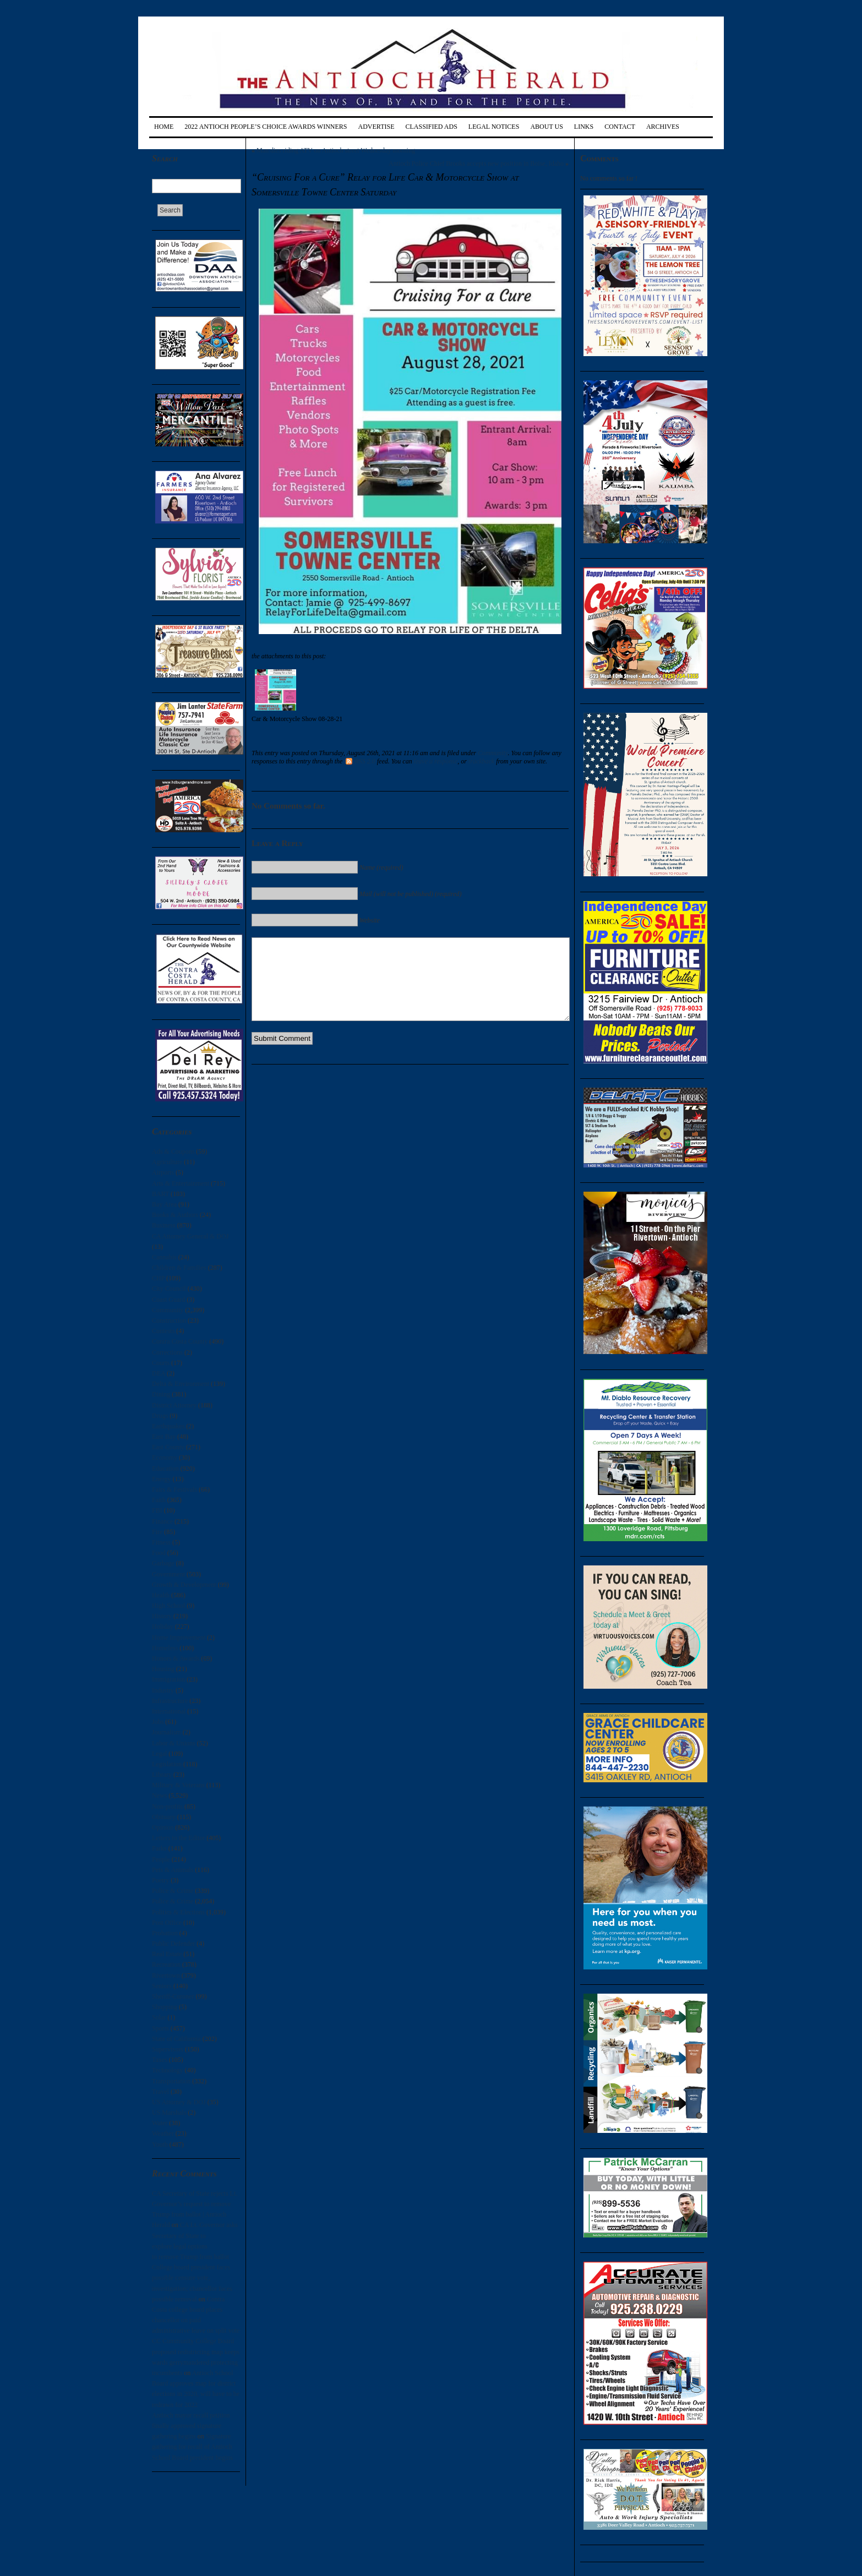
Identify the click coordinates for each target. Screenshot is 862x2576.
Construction (169, 1320)
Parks (159, 1848)
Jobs (157, 1722)
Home (163, 126)
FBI (157, 1510)
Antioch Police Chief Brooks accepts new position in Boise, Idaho (476, 163)
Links (583, 126)
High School (168, 1605)
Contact (619, 126)
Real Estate (167, 1954)
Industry (163, 1690)
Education (165, 1468)
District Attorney (174, 1405)
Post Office (167, 1922)
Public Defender (173, 1943)
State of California (176, 2039)
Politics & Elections (178, 1912)
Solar (159, 2017)
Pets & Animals (172, 1870)
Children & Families (179, 1267)
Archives (662, 126)
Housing (163, 1669)
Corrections (167, 1352)
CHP (158, 1278)
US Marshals (169, 2112)
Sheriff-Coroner (173, 1996)
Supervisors (167, 2049)
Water (159, 2123)
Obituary (164, 1817)
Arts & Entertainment (180, 1183)
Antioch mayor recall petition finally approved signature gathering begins (191, 2425)
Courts (161, 1363)
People (161, 1859)
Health (161, 1595)
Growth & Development (184, 1585)
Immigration (168, 1679)
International (169, 1711)
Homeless (165, 1648)
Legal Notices (494, 126)
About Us (546, 126)
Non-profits (167, 1806)
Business (164, 1225)
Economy (164, 1457)
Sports (160, 2028)
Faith (159, 1500)
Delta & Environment (180, 1384)
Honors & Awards (175, 1658)
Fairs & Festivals (174, 1489)
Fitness (161, 1542)
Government (168, 1574)
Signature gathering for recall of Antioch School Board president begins (192, 2446)
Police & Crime (172, 1891)
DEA (158, 1373)
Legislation (167, 1764)
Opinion (162, 1827)
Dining (161, 1394)
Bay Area (164, 1204)
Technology (167, 2070)
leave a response (436, 761)
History (162, 1616)
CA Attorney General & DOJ (190, 1236)
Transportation (171, 2081)
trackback (481, 761)
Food (159, 1553)
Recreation (166, 1964)
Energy (161, 1479)
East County (168, 1447)
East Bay (164, 1436)
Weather (163, 2133)
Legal (159, 1754)
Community (167, 1310)
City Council (169, 1288)
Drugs (160, 1416)
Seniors (162, 1986)
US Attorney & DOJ (179, 2102)
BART (160, 1194)
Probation (165, 1933)
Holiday (162, 1626)
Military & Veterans (178, 1785)
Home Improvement (178, 1637)
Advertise (376, 126)
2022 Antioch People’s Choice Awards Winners (265, 126)
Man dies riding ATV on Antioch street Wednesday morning (336, 150)
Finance (162, 1521)
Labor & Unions (173, 1743)
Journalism (166, 1732)
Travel (160, 2091)
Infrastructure (170, 1701)
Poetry (160, 1880)
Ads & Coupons (173, 1151)
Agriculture (167, 1162)
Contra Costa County (180, 1341)
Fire (157, 1532)
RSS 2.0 (360, 761)
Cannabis (164, 1257)
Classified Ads (431, 126)
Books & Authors (175, 1215)
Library (162, 1774)
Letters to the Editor (178, 1838)
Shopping (164, 2007)
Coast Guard (168, 1299)
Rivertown (166, 1975)
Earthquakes (168, 1426)
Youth (160, 2144)
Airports (163, 1172)
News (159, 1795)
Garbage (163, 1563)
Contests (163, 1331)
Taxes (159, 2060)
